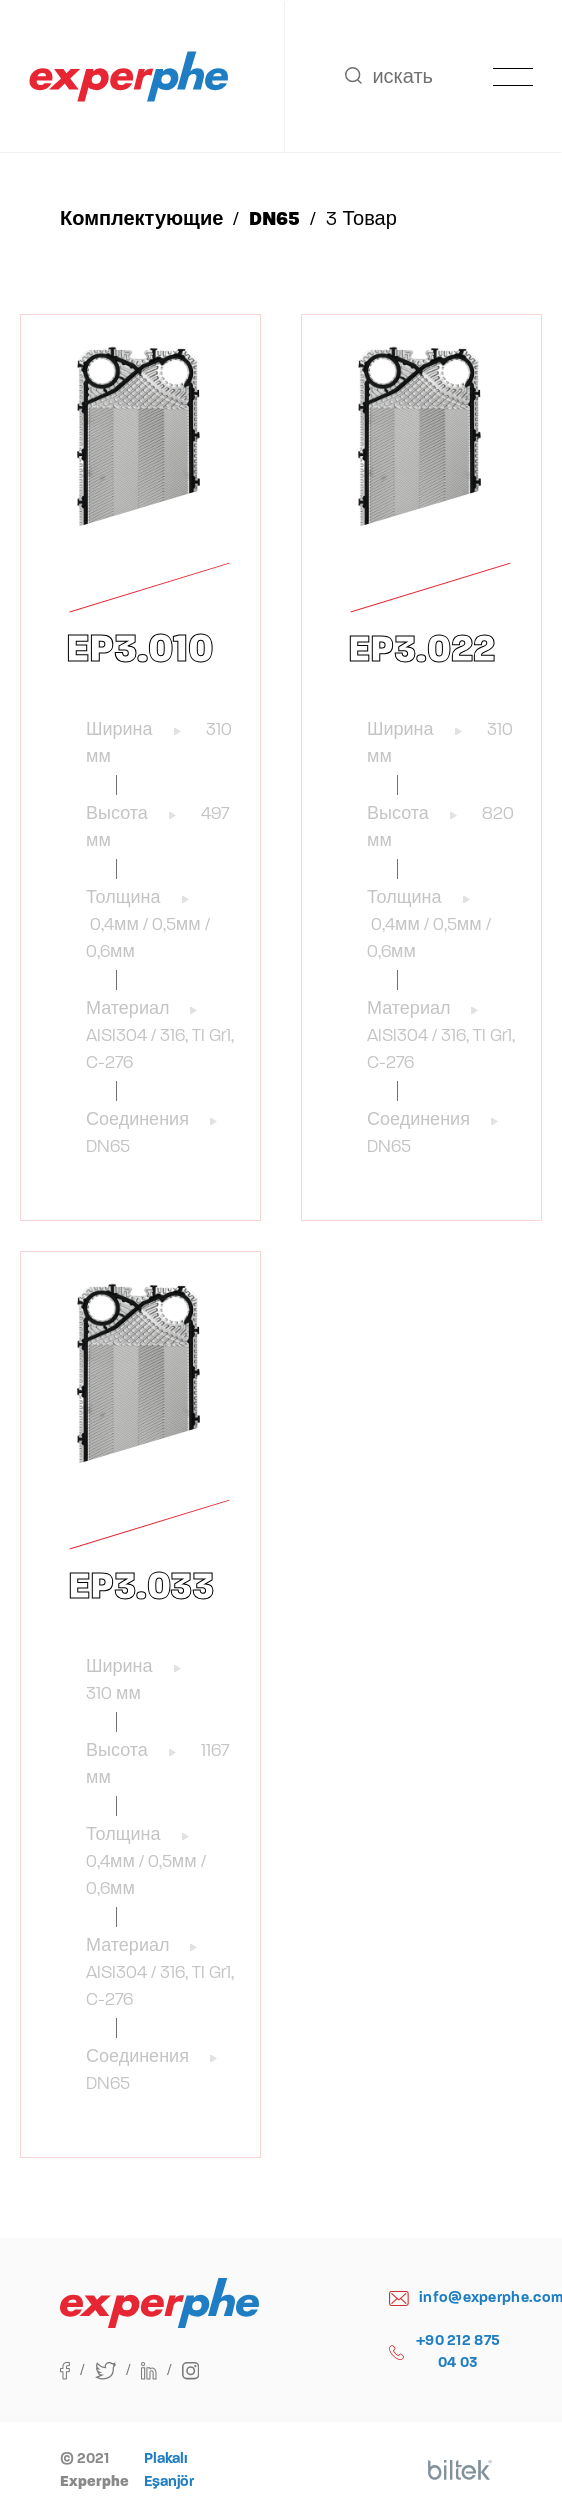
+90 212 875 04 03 (444, 2351)
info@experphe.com (445, 2297)
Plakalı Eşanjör (169, 2469)
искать (389, 76)
